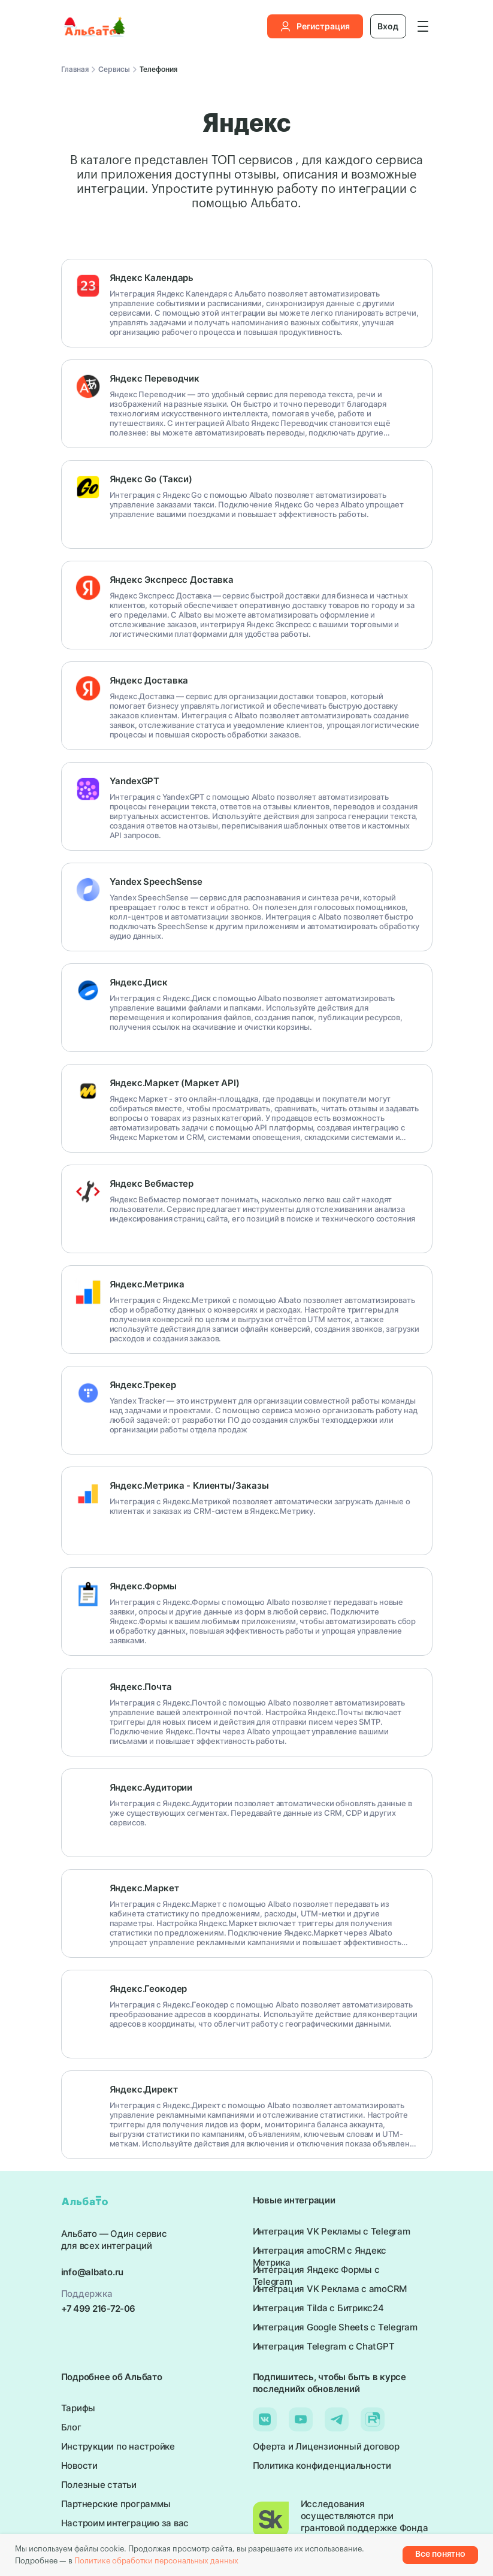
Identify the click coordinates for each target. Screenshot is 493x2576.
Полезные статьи (99, 2484)
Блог (71, 2427)
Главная (75, 69)
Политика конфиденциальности (322, 2465)
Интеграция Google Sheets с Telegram (335, 2327)
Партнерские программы (116, 2504)
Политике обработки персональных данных (156, 2561)
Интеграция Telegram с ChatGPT (324, 2346)
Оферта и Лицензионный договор (326, 2446)
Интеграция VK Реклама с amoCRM (330, 2288)
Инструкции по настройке (118, 2446)
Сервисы (114, 69)
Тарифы (78, 2408)
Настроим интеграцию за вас (125, 2523)
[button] (422, 26)
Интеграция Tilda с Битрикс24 (318, 2308)
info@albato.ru (92, 2272)
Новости (79, 2465)
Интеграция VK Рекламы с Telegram (331, 2231)
